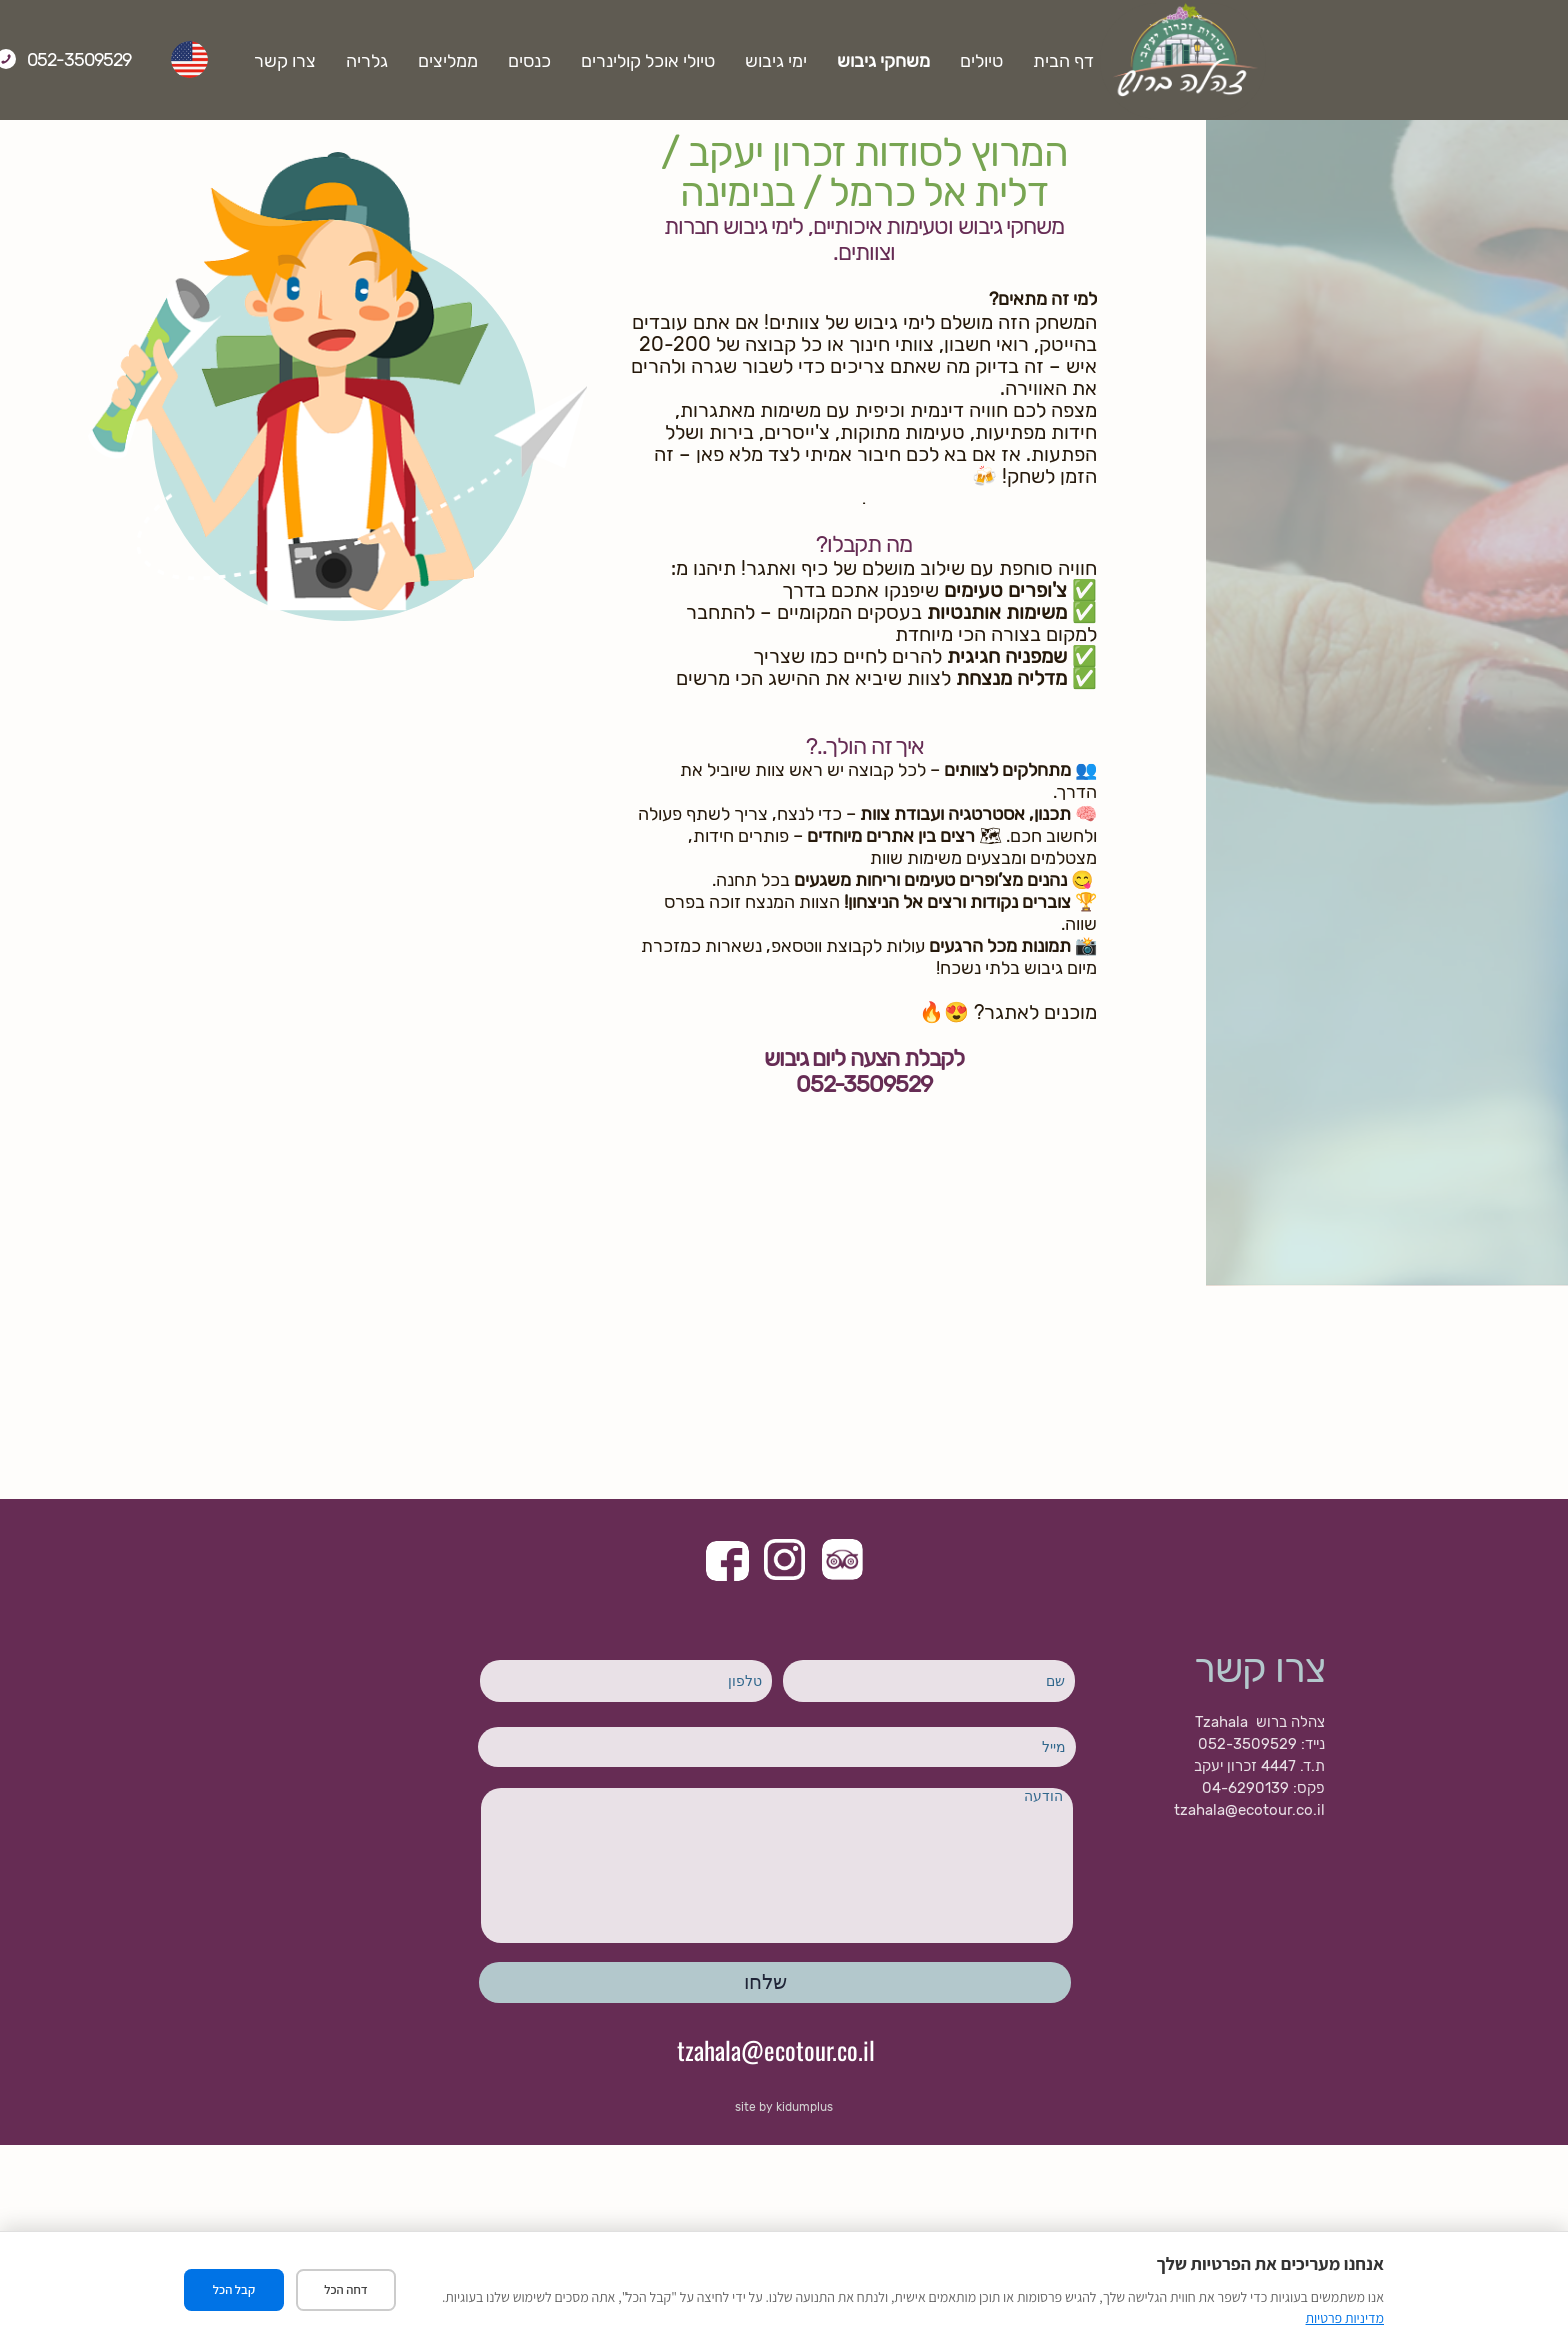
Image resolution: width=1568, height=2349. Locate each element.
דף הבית (1197, 61)
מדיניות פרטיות (1345, 2318)
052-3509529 (213, 60)
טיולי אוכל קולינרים (782, 61)
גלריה (501, 61)
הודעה (777, 1865)
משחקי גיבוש (1017, 61)
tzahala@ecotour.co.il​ (776, 2048)
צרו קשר (419, 61)
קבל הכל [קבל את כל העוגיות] (234, 2290)
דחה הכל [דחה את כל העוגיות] (346, 2290)
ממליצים (582, 61)
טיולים (1115, 61)
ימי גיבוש (910, 61)
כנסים (663, 61)
